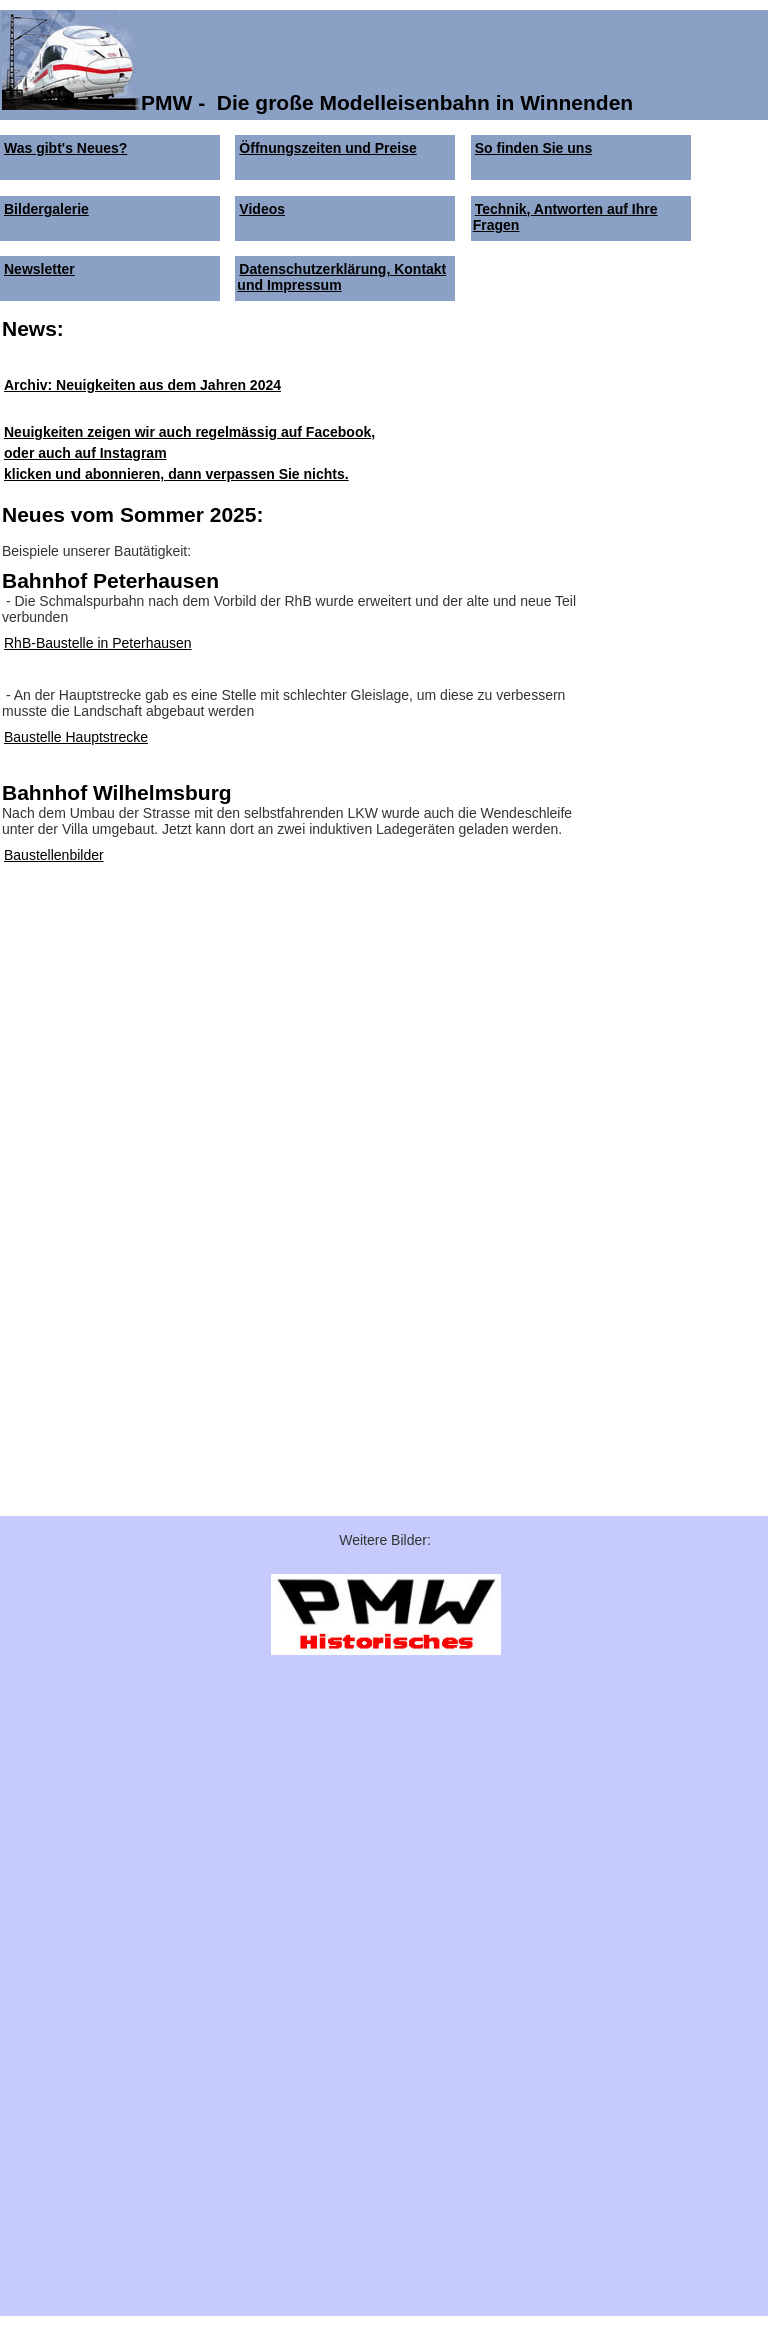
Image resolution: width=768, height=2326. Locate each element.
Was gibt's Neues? (65, 148)
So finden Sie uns (533, 148)
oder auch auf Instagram (85, 453)
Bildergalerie (46, 209)
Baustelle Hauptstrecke (76, 737)
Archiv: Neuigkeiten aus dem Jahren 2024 (142, 385)
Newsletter (39, 269)
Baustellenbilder (54, 855)
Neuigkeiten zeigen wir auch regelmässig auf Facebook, (189, 432)
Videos (262, 209)
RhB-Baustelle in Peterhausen (98, 643)
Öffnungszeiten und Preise (327, 148)
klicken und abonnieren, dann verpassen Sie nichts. (176, 474)
